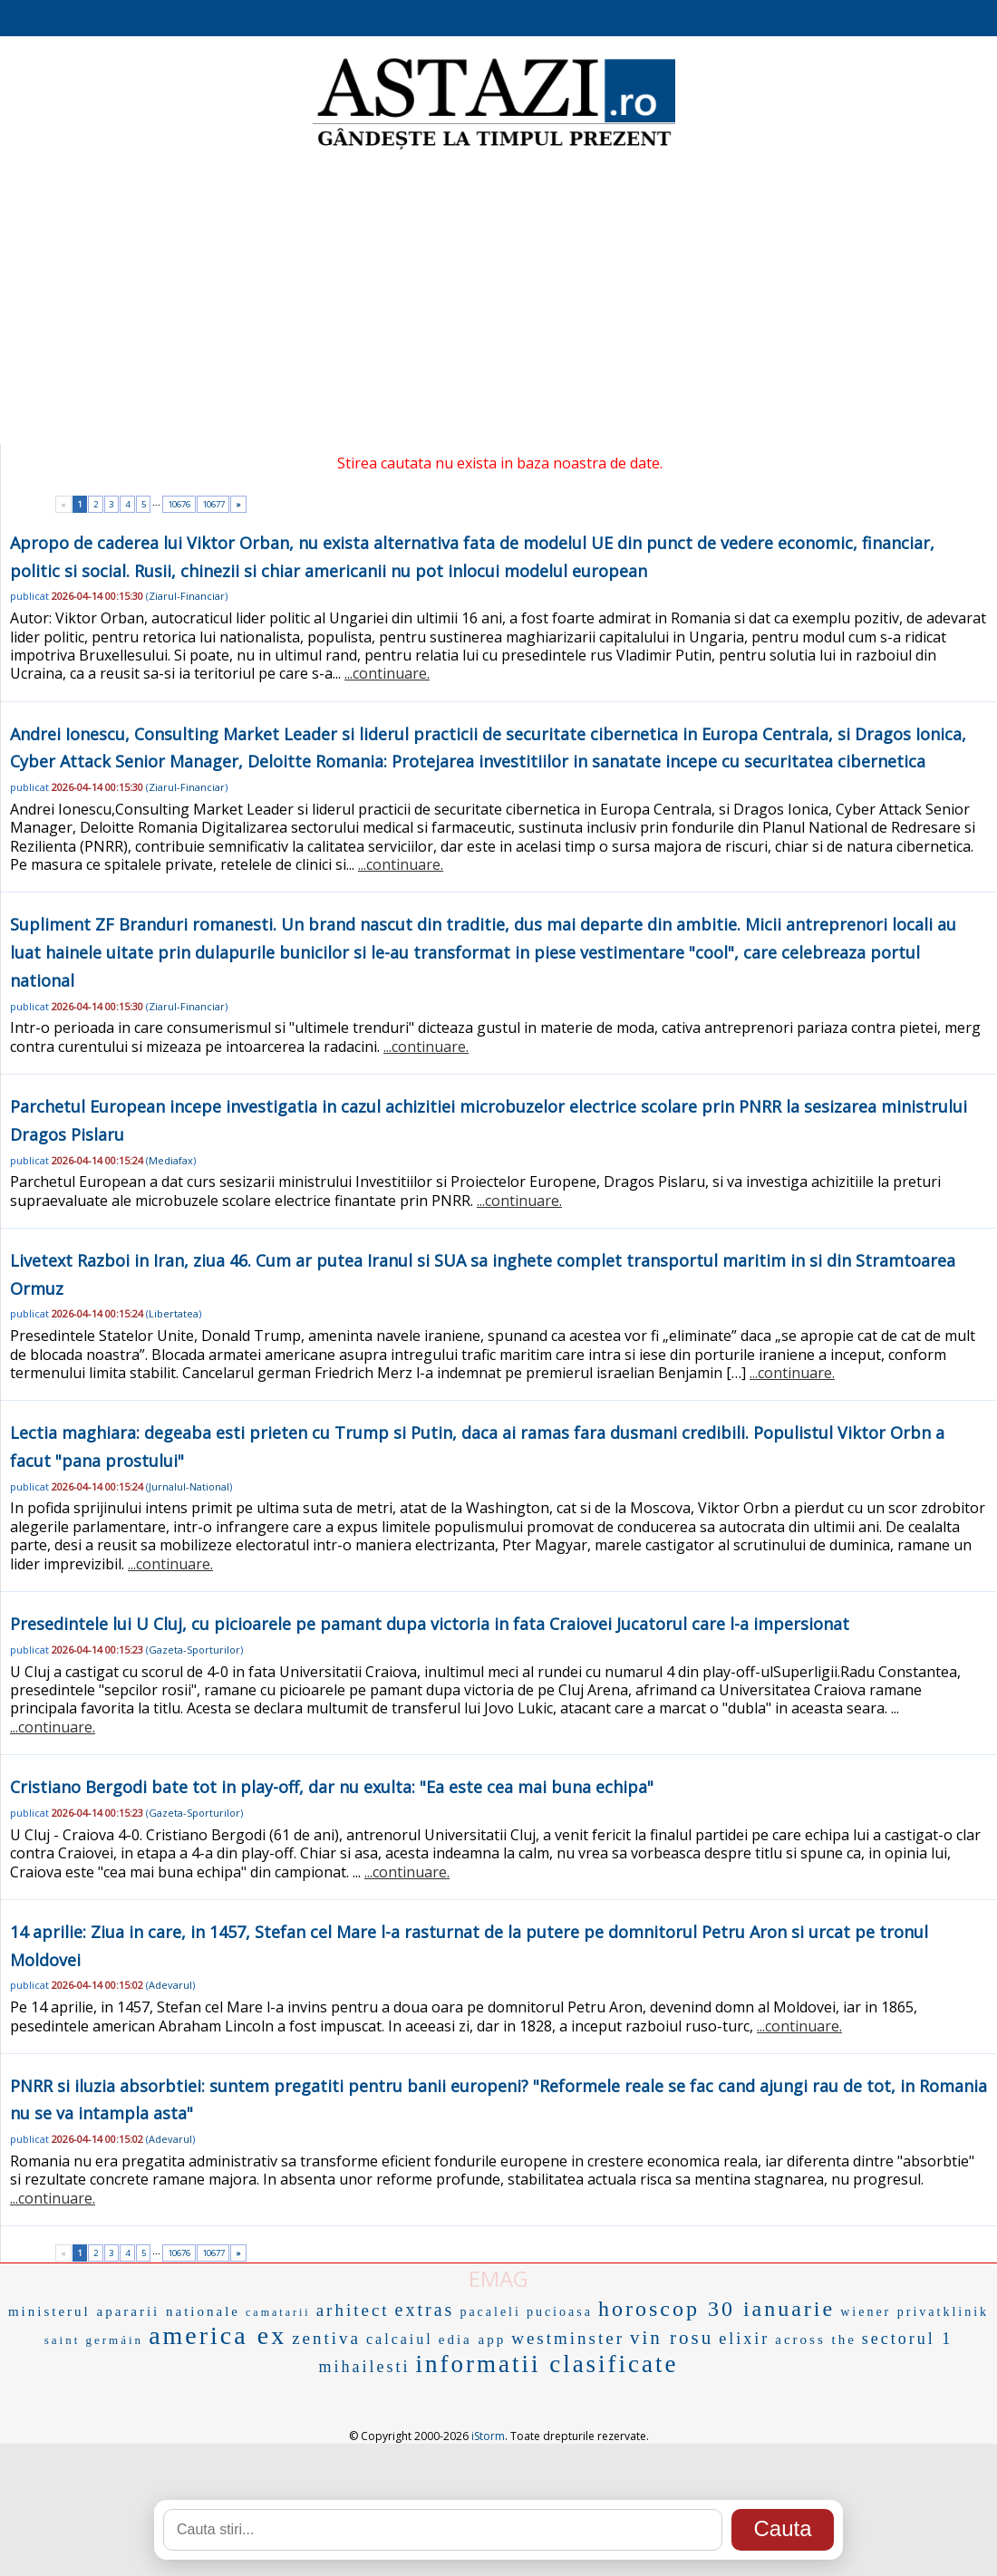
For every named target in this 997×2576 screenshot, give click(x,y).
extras (425, 2310)
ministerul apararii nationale (124, 2311)
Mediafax (171, 1160)
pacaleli (490, 2312)
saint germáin (93, 2340)
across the (816, 2339)
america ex (217, 2335)
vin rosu (671, 2338)
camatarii (278, 2312)
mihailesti (364, 2367)
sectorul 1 (907, 2339)
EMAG (498, 2278)
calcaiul (399, 2339)
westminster (567, 2338)
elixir (744, 2339)
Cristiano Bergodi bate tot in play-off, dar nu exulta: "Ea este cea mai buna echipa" (331, 1787)
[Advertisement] (498, 299)
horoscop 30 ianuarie (716, 2308)
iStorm (488, 2436)
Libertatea (173, 1313)
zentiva (326, 2338)
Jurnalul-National (189, 1486)
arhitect (353, 2310)
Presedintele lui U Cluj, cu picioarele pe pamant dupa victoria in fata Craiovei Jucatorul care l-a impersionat (429, 1624)
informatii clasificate (546, 2364)
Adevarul (170, 1985)
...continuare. (387, 673)
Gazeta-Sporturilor (194, 1649)
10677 (213, 504)
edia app (472, 2339)
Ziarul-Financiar (187, 596)
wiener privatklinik (914, 2312)
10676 (179, 504)
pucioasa (560, 2312)
